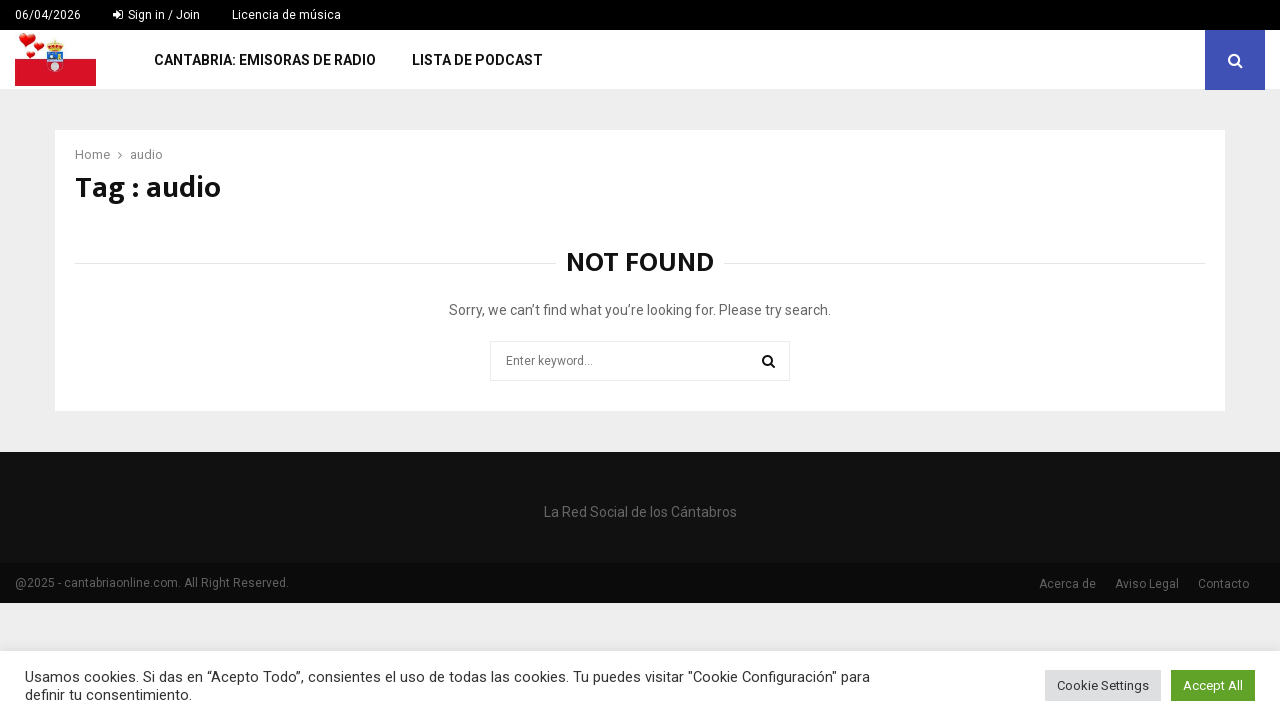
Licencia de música (286, 15)
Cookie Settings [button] (1103, 685)
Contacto (1223, 584)
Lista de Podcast (477, 60)
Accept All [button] (1213, 685)
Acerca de (1067, 584)
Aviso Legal (1147, 584)
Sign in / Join (156, 15)
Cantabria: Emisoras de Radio (265, 60)
